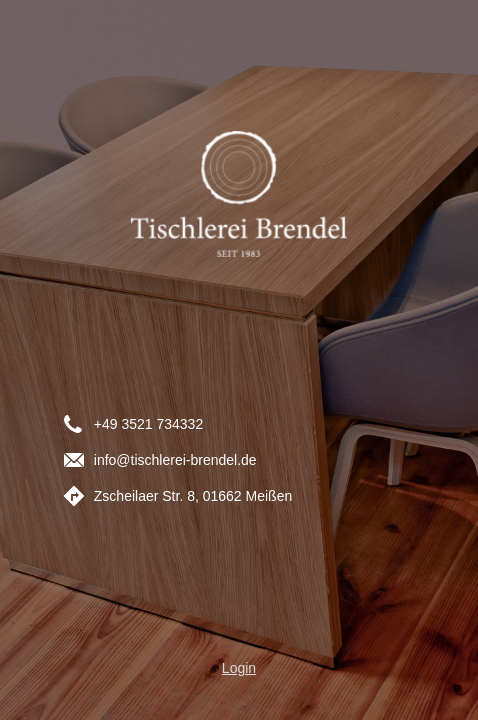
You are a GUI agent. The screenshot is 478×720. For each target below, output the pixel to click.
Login (239, 668)
